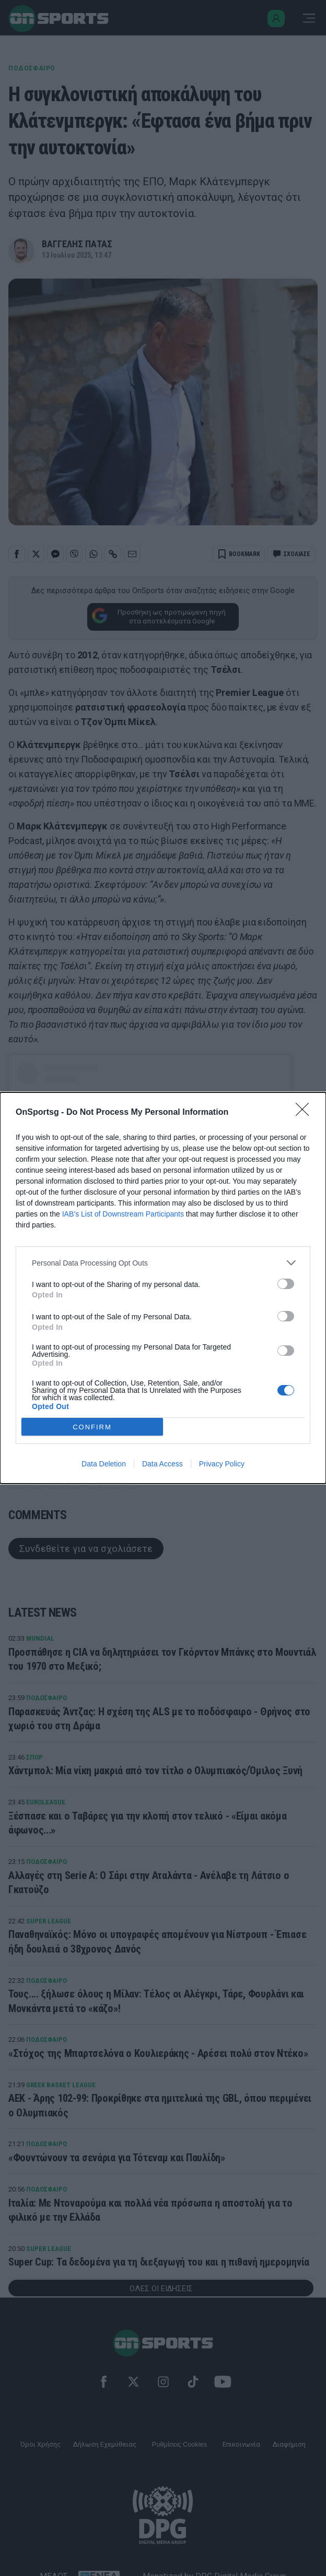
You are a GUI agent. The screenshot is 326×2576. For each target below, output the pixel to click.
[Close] (306, 1113)
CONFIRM (92, 1427)
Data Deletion (104, 1464)
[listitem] (163, 1262)
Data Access (162, 1464)
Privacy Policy (222, 1464)
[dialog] (163, 1288)
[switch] (285, 1284)
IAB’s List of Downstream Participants (123, 1214)
